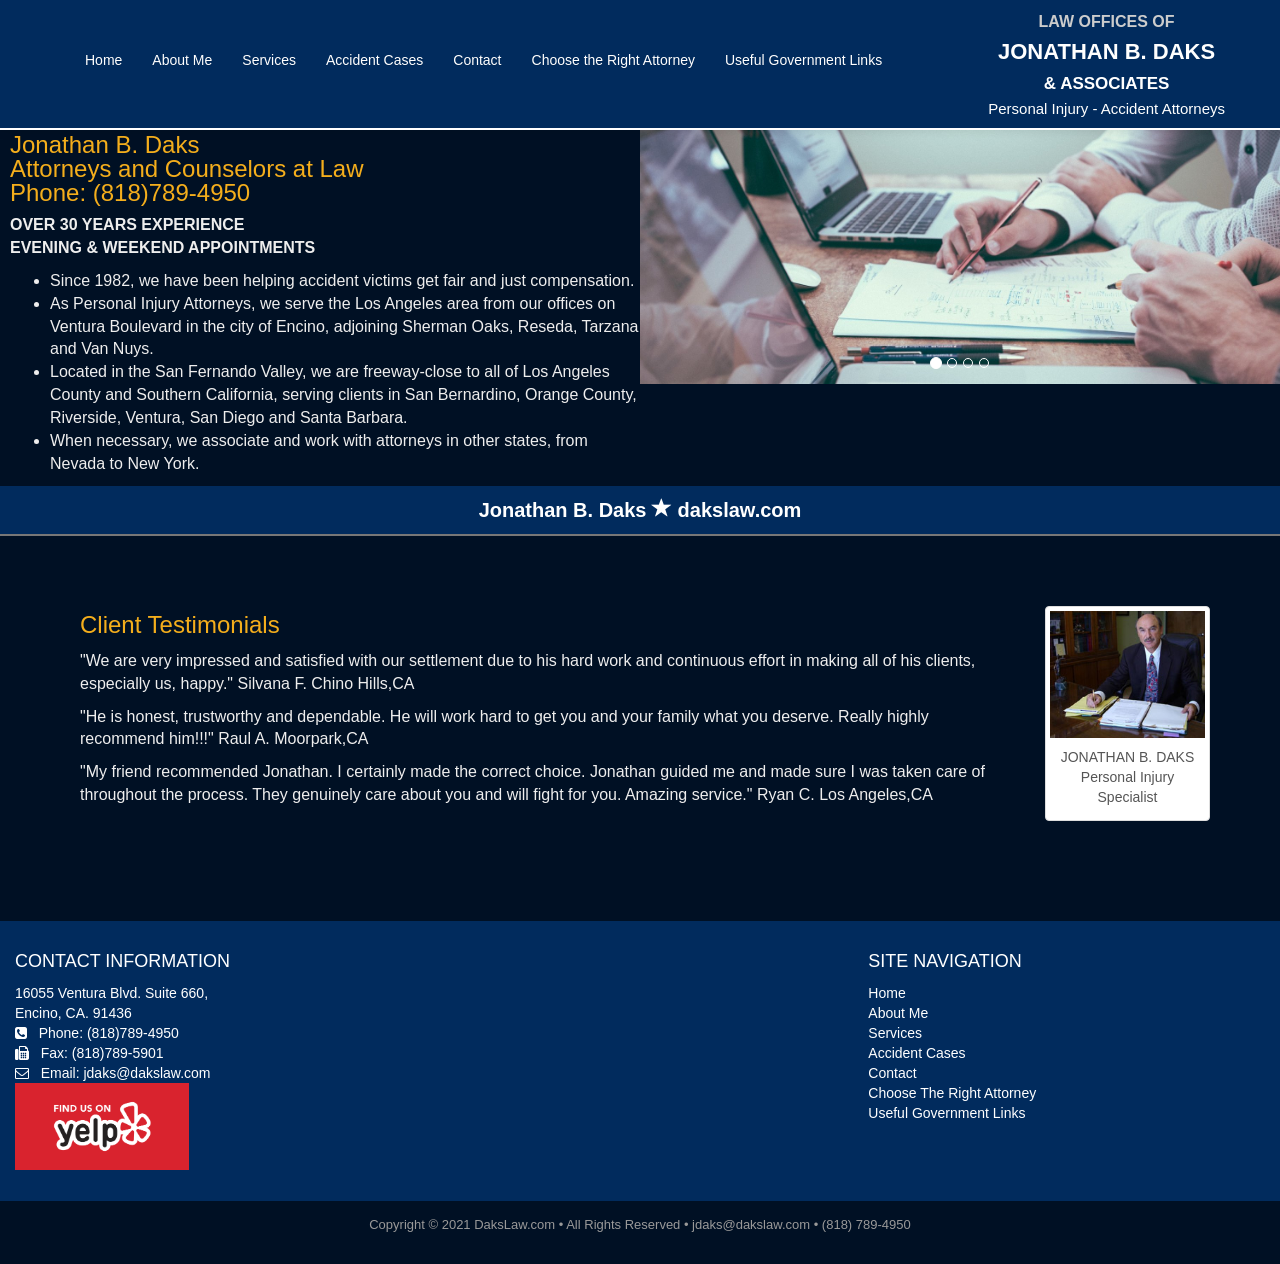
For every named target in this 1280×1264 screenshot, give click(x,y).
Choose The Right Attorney (952, 1093)
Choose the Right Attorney (613, 60)
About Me (182, 60)
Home (103, 60)
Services (269, 60)
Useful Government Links (803, 60)
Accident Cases (374, 60)
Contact (477, 60)
